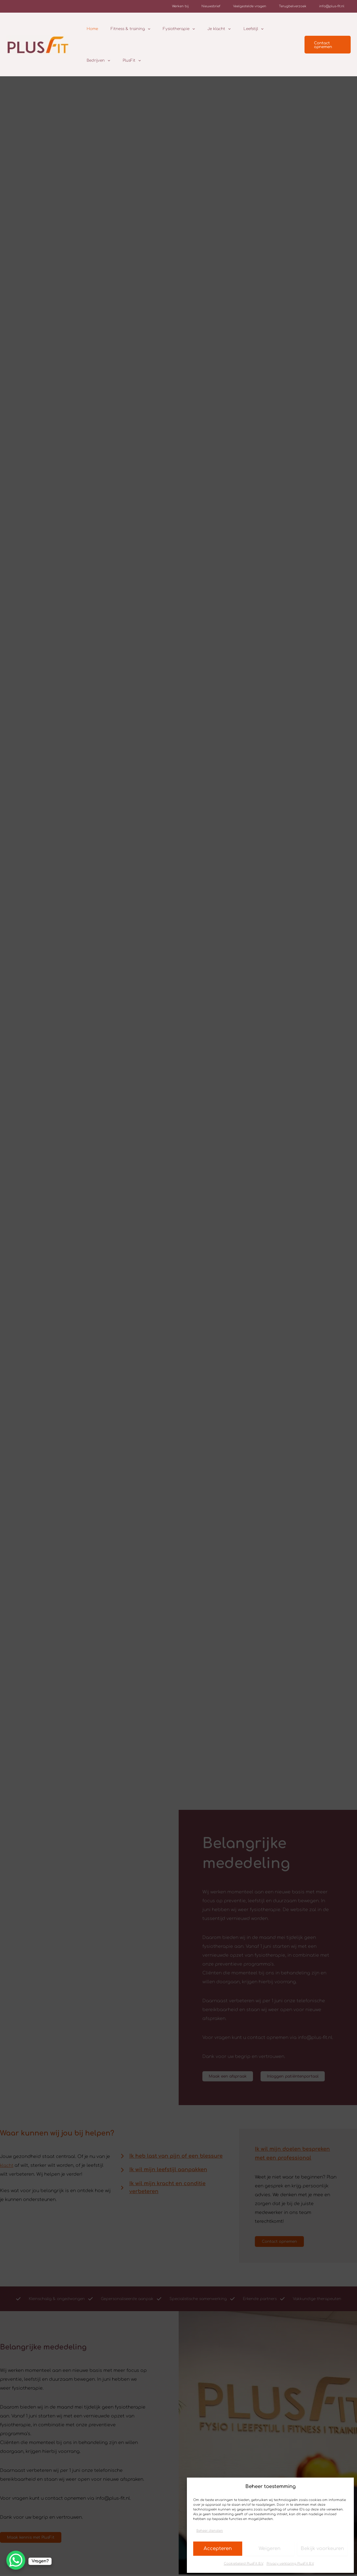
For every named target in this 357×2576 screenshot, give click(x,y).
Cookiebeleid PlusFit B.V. (243, 2563)
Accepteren (218, 2548)
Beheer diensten (209, 2530)
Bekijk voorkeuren (322, 2548)
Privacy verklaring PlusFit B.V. (290, 2563)
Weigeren (269, 2548)
